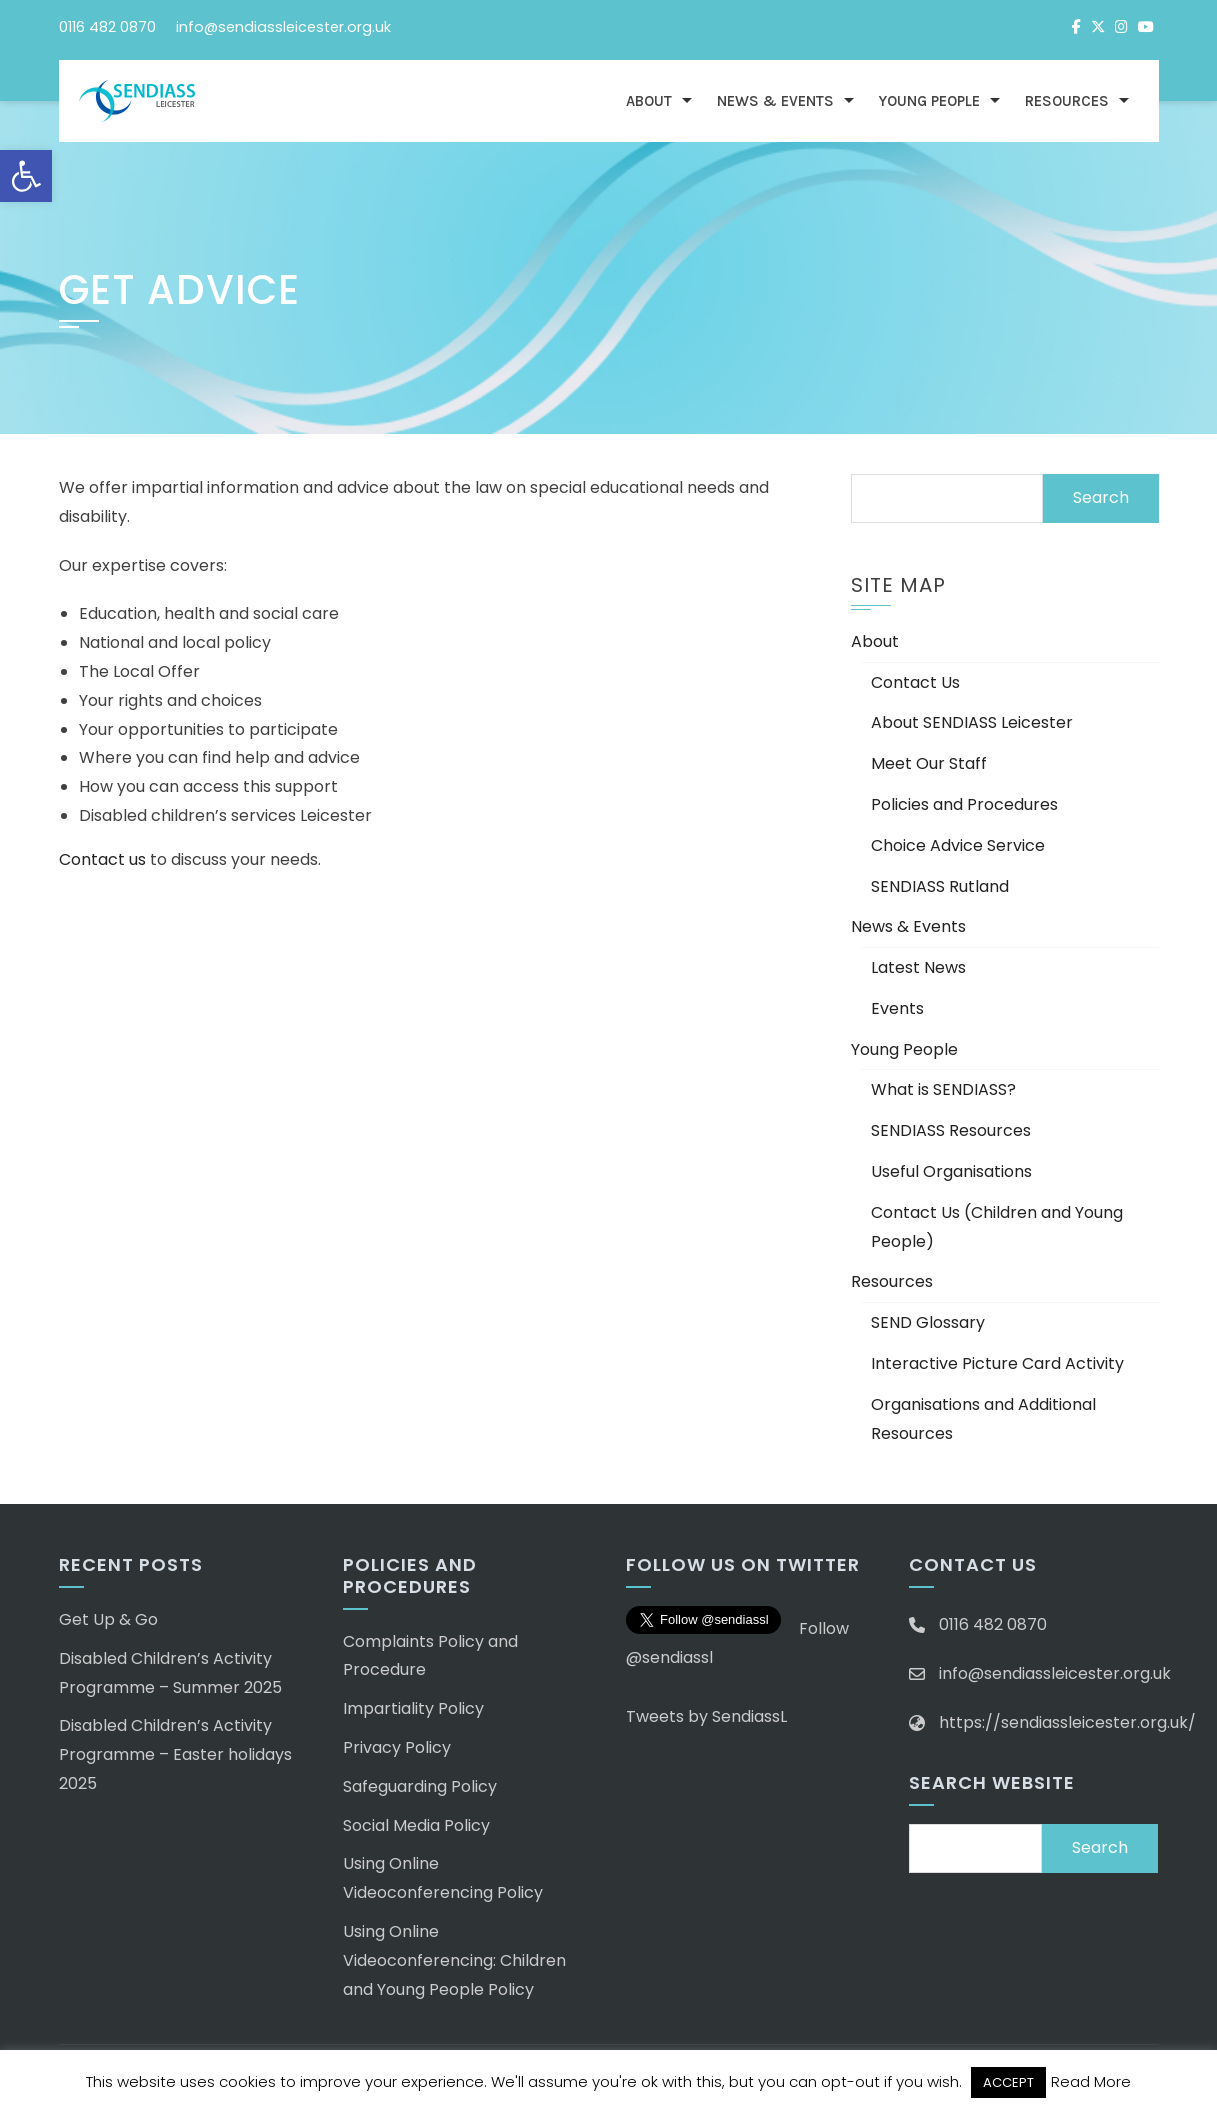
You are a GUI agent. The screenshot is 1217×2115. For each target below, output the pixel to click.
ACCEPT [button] (1008, 2082)
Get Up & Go (108, 1619)
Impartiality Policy (413, 1708)
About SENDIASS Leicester (972, 722)
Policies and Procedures (964, 804)
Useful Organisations (951, 1171)
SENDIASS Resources (951, 1130)
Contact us (102, 859)
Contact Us (915, 682)
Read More (1091, 2081)
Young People (929, 101)
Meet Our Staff (929, 763)
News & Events (775, 101)
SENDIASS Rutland (940, 886)
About (649, 101)
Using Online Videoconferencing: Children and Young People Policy (454, 1960)
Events (897, 1008)
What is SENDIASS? (943, 1089)
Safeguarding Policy (420, 1786)
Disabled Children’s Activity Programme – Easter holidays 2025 (175, 1754)
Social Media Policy (416, 1825)
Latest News (918, 967)
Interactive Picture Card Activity (997, 1363)
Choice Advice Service (958, 845)
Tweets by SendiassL (706, 1716)
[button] (26, 176)
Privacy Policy (397, 1747)
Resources (1067, 101)
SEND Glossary (928, 1322)
